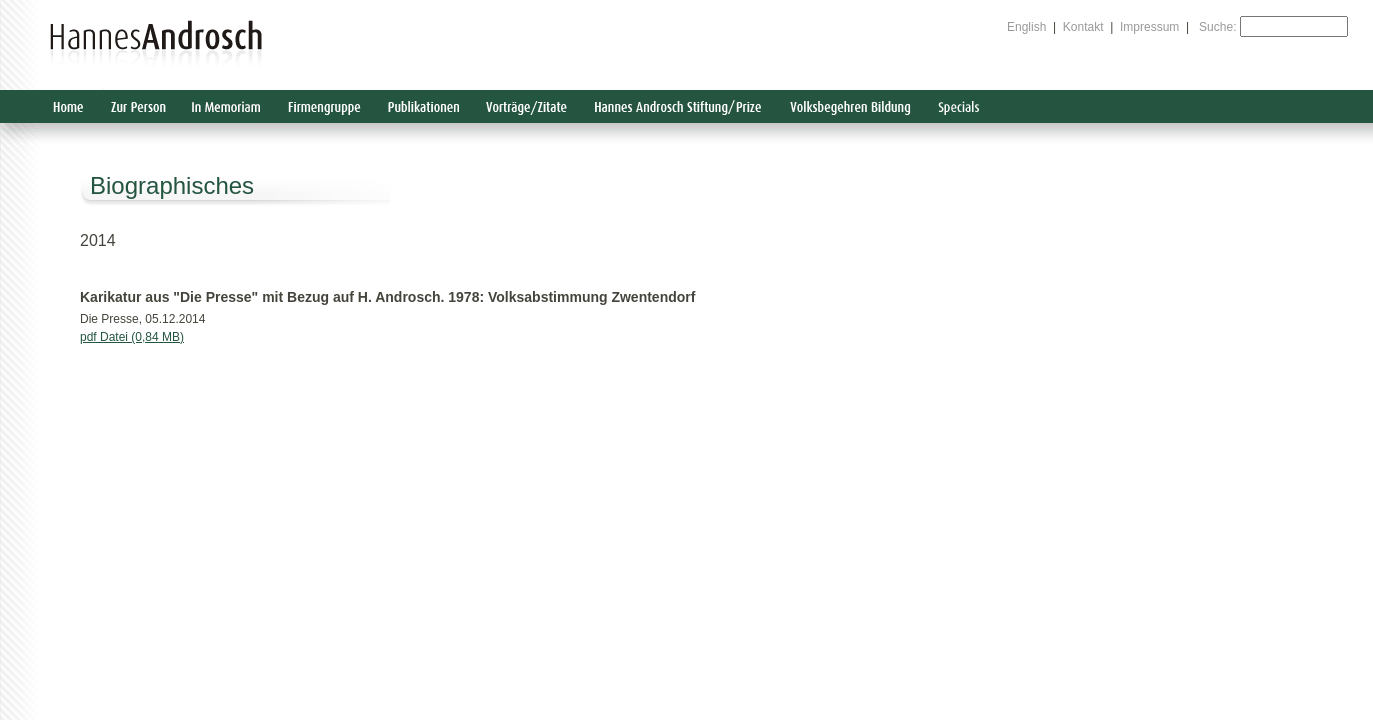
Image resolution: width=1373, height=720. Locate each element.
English (1026, 27)
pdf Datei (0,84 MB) (132, 337)
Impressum (1149, 27)
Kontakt (1083, 27)
